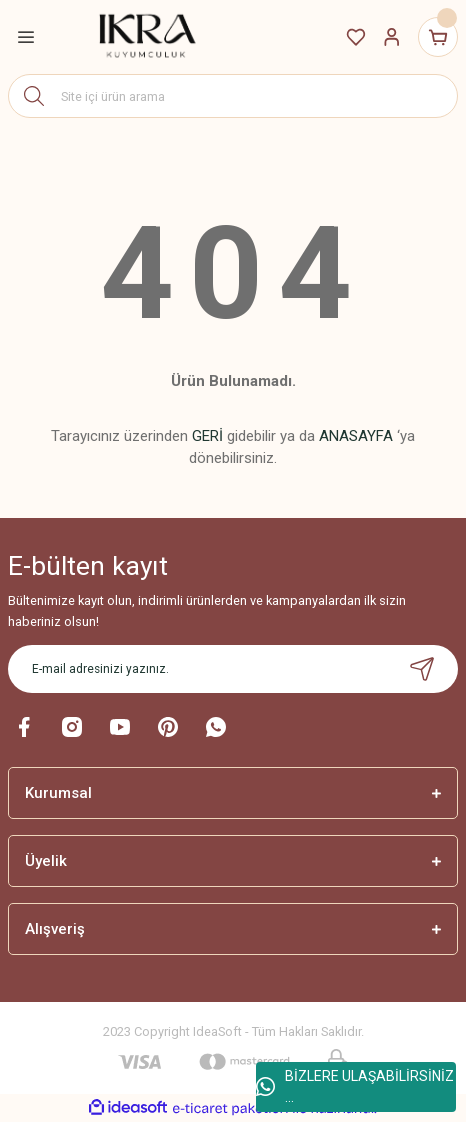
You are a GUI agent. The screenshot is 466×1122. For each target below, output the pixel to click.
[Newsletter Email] (233, 669)
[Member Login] (392, 37)
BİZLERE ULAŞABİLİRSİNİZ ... (355, 1086)
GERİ (207, 436)
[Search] (233, 96)
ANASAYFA (356, 436)
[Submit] (422, 669)
